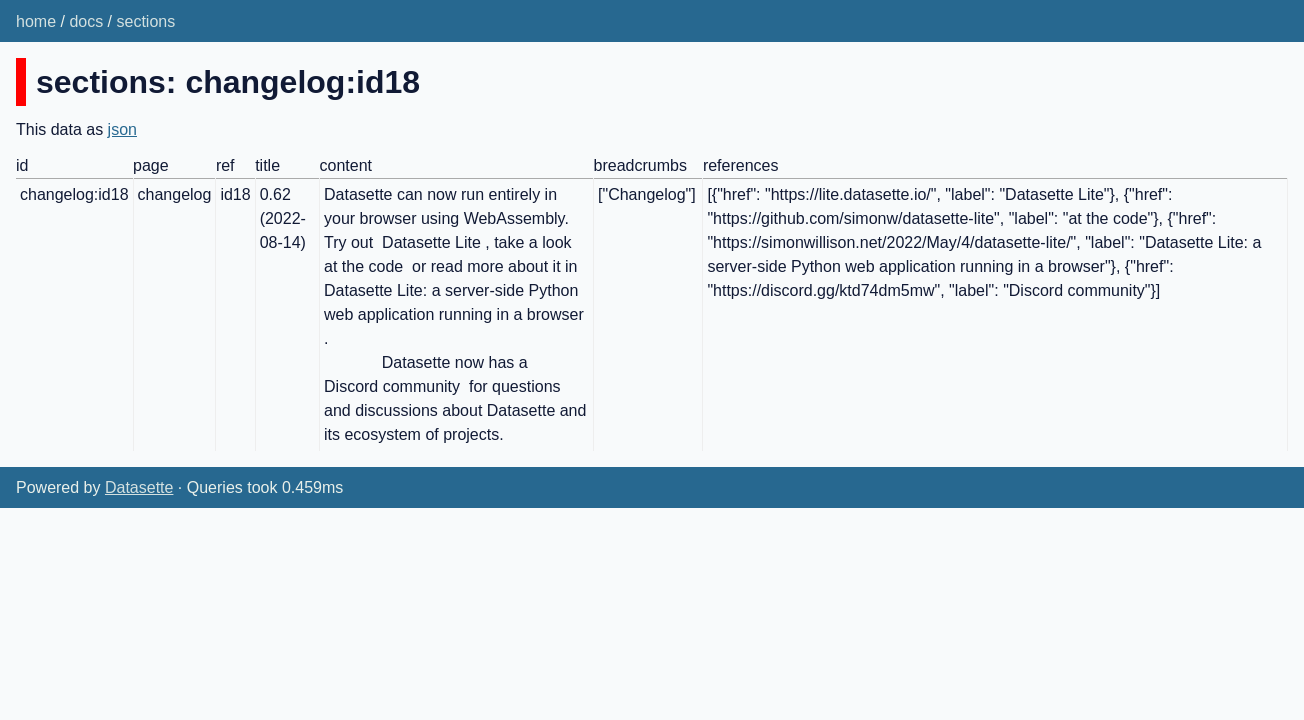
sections (146, 21)
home (36, 21)
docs (86, 21)
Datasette (139, 487)
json (122, 129)
